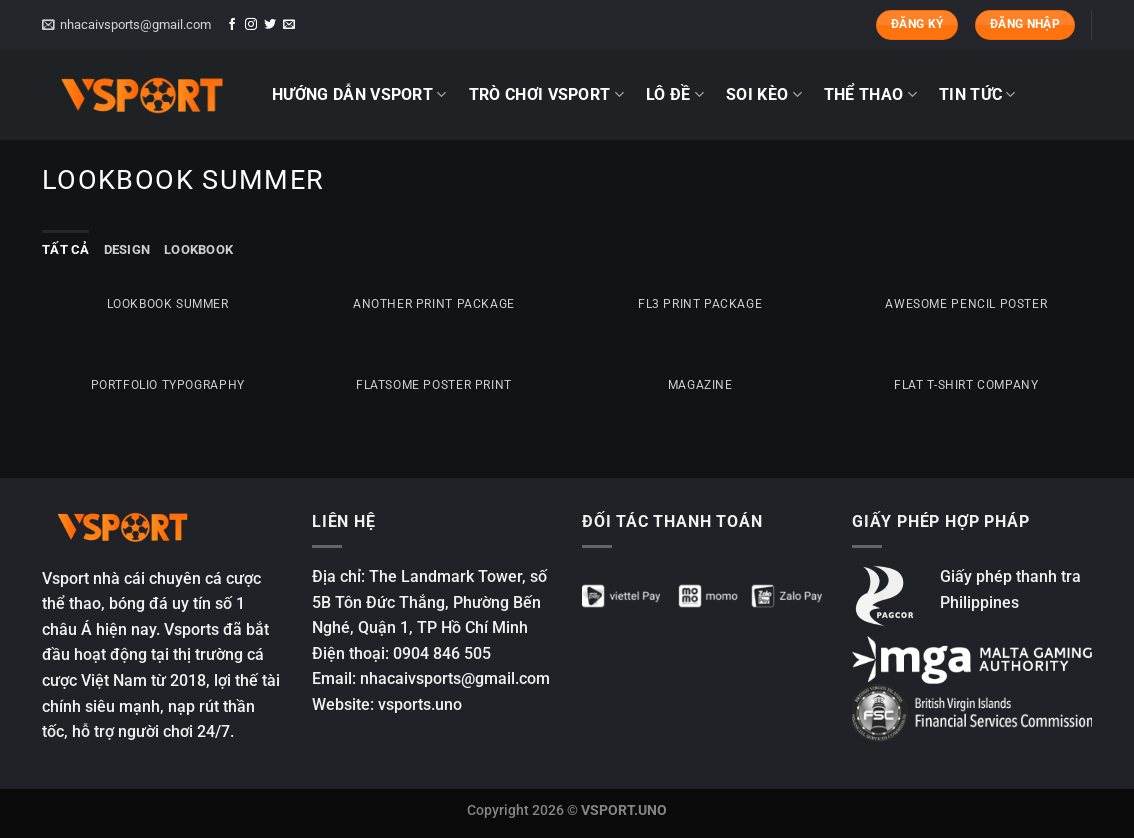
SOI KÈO (764, 95)
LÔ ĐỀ (675, 95)
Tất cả (66, 249)
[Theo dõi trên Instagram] (251, 25)
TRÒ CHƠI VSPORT (546, 95)
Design (127, 249)
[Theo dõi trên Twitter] (270, 25)
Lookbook (198, 249)
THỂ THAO (870, 95)
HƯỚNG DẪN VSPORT (359, 95)
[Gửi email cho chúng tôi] (289, 25)
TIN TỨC (977, 95)
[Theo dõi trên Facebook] (232, 25)
